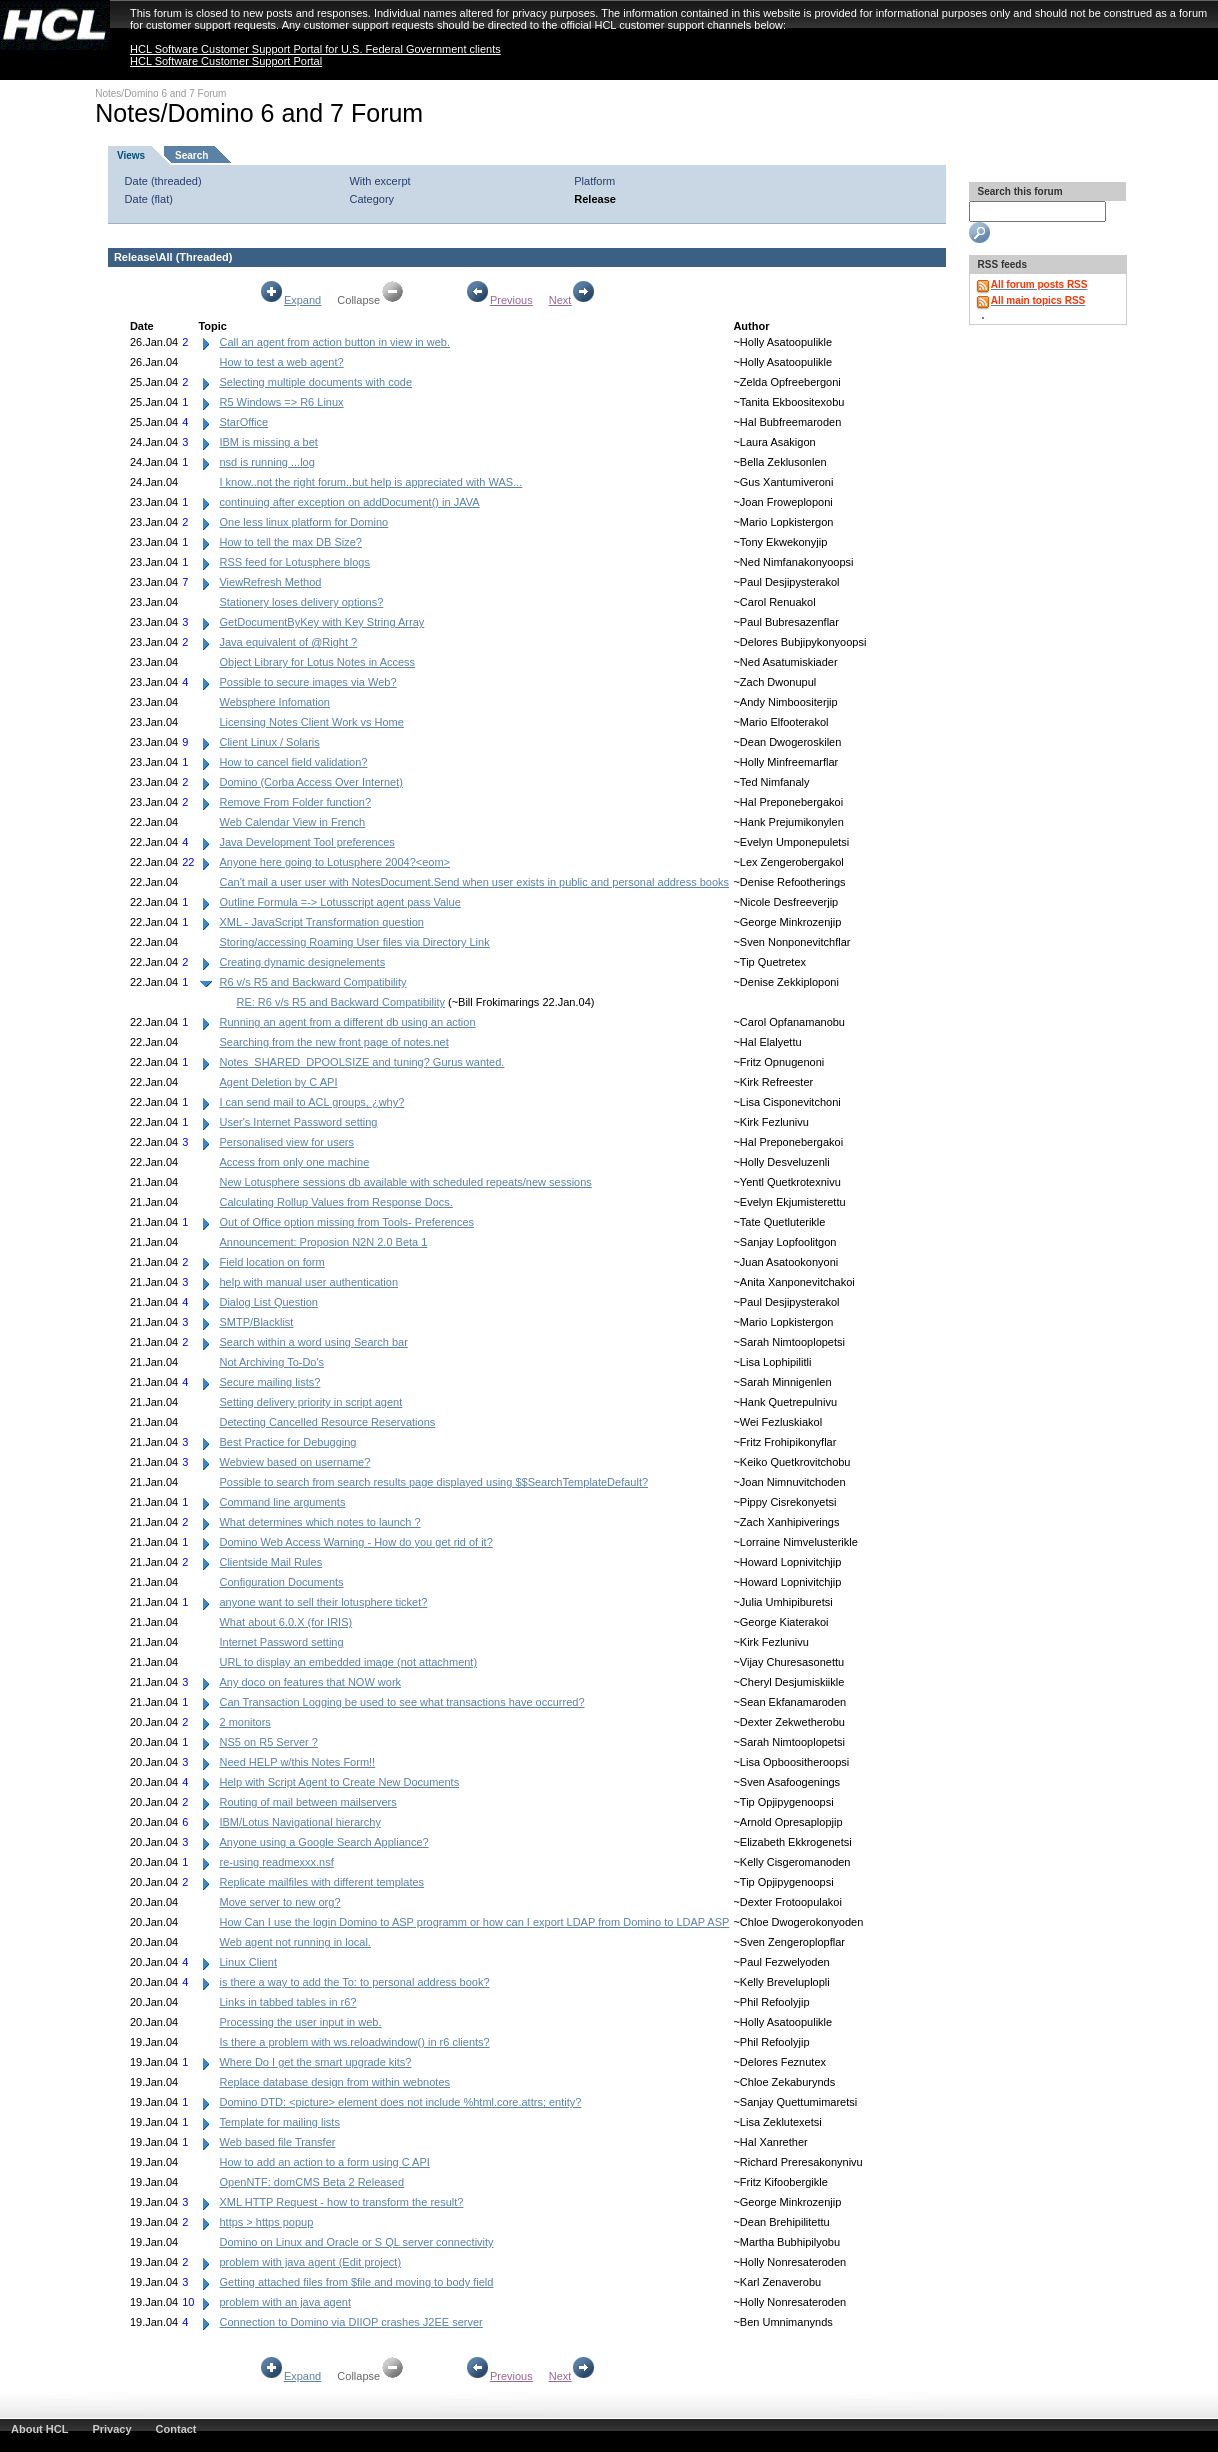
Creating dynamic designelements (302, 962)
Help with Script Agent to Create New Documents (339, 1782)
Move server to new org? (279, 1902)
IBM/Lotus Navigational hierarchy (299, 1822)
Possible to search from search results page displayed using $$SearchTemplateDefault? (433, 1482)
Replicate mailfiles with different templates (321, 1882)
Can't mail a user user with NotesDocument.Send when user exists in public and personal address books (474, 882)
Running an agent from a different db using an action (347, 1022)
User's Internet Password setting (298, 1122)
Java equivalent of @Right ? (288, 642)
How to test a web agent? (281, 362)
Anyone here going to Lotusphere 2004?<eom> (334, 862)
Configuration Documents (281, 1582)
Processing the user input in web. (300, 2022)
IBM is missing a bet (268, 442)
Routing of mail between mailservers (307, 1802)
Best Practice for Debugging (287, 1442)
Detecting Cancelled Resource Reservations (327, 1422)
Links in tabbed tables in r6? (287, 2002)
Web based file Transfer (277, 2142)
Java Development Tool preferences (306, 842)
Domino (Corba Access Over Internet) (310, 782)
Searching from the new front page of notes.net (333, 1042)
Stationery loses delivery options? (301, 602)
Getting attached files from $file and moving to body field (356, 2282)
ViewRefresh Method (270, 582)
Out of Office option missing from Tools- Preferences (346, 1222)
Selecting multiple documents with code (315, 382)
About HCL (39, 2429)
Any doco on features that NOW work (310, 1682)
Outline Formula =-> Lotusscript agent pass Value (339, 902)
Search (191, 155)
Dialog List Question (268, 1302)
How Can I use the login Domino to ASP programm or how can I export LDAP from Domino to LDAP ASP (474, 1922)
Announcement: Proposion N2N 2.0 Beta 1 (323, 1242)
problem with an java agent (284, 2302)
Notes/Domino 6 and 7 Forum (160, 93)
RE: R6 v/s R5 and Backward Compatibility (340, 1002)
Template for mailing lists (279, 2122)
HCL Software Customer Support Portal (226, 61)
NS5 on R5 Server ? (268, 1742)
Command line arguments (282, 1502)
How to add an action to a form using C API (324, 2162)
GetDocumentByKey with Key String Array (321, 622)
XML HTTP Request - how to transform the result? (341, 2202)
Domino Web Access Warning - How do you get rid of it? (355, 1542)
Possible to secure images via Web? (307, 682)
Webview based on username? (294, 1462)
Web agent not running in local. (294, 1942)
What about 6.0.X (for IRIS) (285, 1622)
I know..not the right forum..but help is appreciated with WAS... (370, 482)
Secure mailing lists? (269, 1382)
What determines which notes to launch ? (319, 1522)
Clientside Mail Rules (270, 1562)
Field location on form (271, 1262)
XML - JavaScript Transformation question (321, 922)
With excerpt (379, 181)
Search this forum (1019, 191)
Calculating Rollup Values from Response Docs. (335, 1202)
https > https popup (266, 2222)
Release (595, 199)
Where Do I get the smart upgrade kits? (315, 2062)
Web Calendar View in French (292, 822)
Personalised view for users (286, 1142)
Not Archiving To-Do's (271, 1362)
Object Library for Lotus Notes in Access (317, 662)
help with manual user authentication (308, 1282)
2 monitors (244, 1722)
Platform (594, 181)
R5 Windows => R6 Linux (281, 402)
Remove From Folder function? (295, 802)
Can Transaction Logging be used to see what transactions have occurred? (401, 1702)
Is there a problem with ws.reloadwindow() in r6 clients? (354, 2042)
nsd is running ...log (266, 462)
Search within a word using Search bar (313, 1342)
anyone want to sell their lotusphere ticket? (323, 1602)
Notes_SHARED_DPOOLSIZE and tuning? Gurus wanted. (361, 1062)
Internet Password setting (281, 1642)
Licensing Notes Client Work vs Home (311, 722)
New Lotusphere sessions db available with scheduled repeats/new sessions (405, 1182)
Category (371, 199)
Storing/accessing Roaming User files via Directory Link (354, 942)
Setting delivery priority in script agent (310, 1402)
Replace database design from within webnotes (334, 2082)
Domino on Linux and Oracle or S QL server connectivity (356, 2242)
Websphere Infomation (274, 702)
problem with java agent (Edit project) (310, 2262)
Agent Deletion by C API (278, 1082)
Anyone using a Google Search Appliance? (323, 1842)
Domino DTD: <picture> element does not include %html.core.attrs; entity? (400, 2102)
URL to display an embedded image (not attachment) (348, 1662)
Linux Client (247, 1962)
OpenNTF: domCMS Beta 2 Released (311, 2182)
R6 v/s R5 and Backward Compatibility (312, 982)
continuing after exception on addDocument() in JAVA (349, 502)
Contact (176, 2429)
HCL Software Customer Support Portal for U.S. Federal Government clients (315, 49)
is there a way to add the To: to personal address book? (354, 1982)
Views (131, 155)
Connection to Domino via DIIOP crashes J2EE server (350, 2322)
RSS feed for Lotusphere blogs (294, 562)
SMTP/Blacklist (256, 1322)
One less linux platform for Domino (303, 522)
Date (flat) (149, 199)
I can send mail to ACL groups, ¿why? (311, 1102)
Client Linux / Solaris (269, 742)
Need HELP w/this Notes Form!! (297, 1762)
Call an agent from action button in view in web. (334, 342)
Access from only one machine (294, 1162)
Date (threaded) (163, 181)
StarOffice (243, 422)
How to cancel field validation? (293, 762)
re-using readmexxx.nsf (276, 1862)
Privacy (111, 2429)
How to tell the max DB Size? (290, 542)
